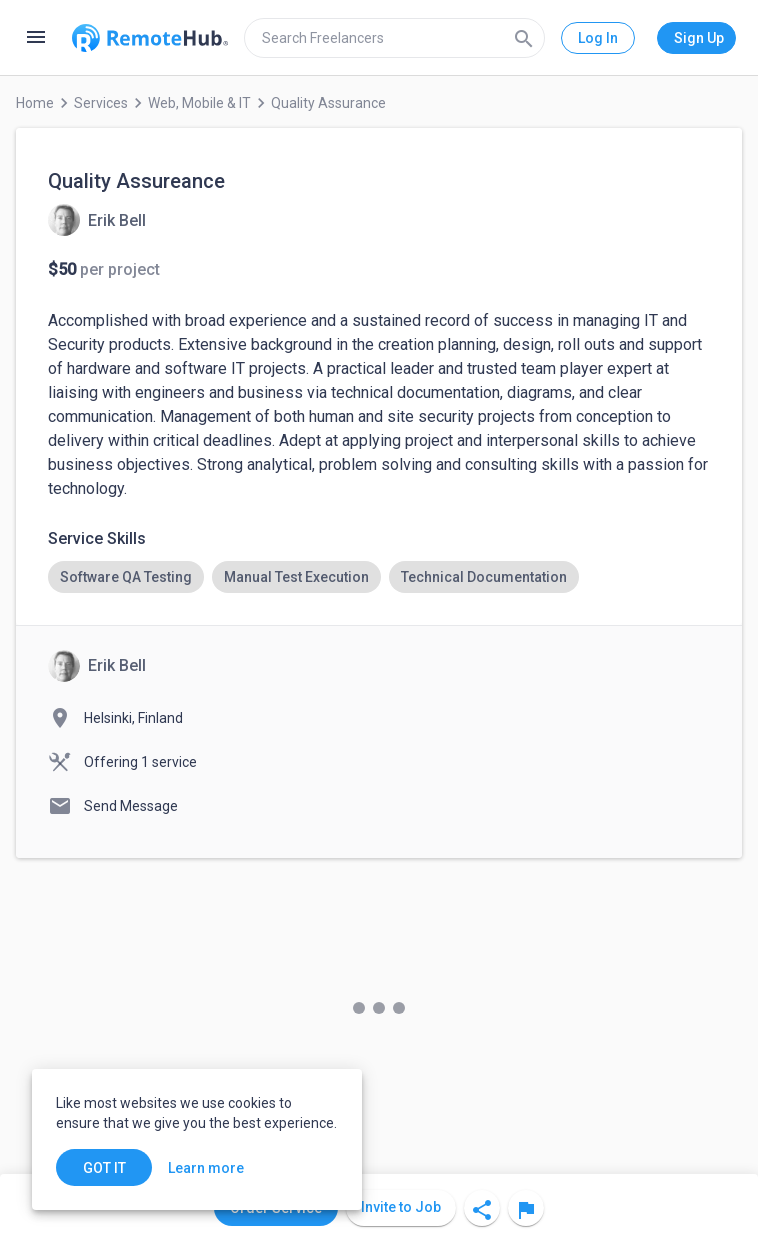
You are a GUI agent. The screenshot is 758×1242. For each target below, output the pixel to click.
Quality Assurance (328, 103)
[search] (394, 38)
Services (101, 103)
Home (35, 103)
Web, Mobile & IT (199, 103)
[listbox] (379, 577)
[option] (126, 577)
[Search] (524, 38)
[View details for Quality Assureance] (97, 220)
